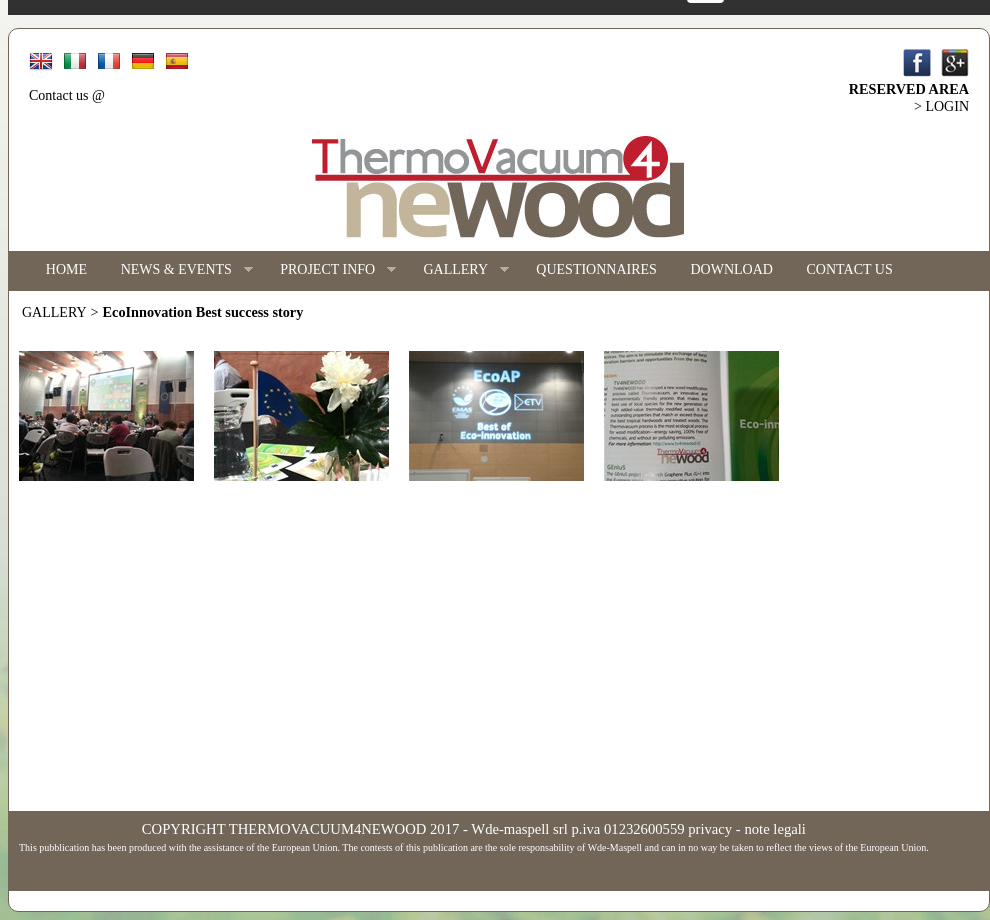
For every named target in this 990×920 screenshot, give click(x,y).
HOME (66, 269)
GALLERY (458, 270)
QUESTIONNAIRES (596, 269)
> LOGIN (941, 106)
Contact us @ (67, 95)
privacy (710, 829)
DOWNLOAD (732, 269)
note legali (774, 829)
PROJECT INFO (329, 270)
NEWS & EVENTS (178, 270)
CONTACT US (850, 269)
